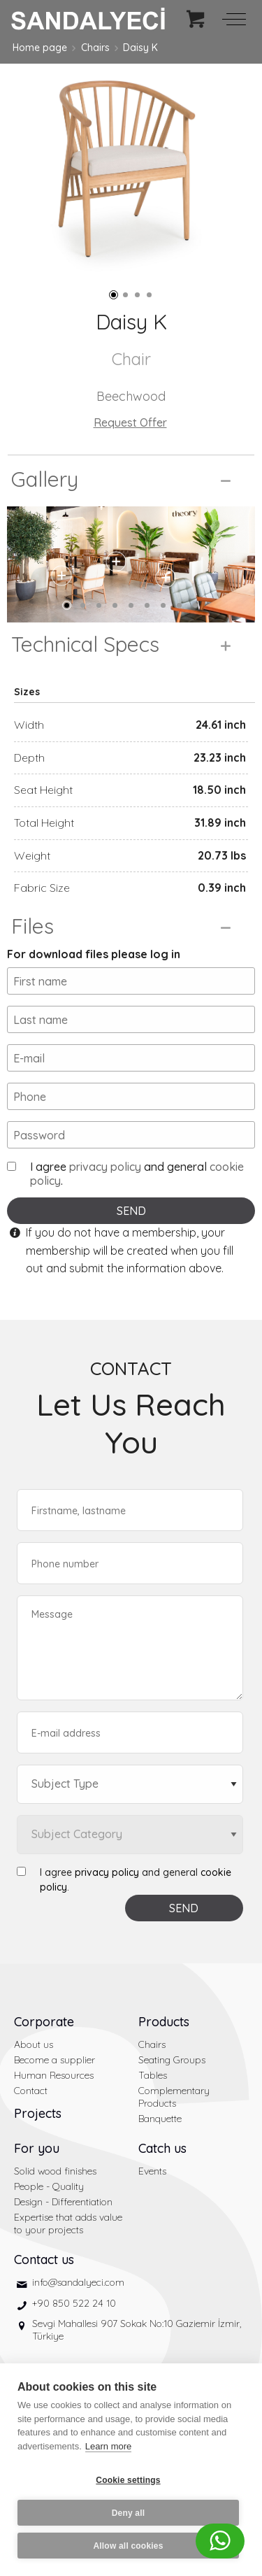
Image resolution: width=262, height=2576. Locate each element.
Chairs (95, 47)
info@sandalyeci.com (78, 2282)
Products (163, 2022)
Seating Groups (171, 2060)
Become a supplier (54, 2060)
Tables (152, 2075)
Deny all (128, 2513)
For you (36, 2148)
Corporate (44, 2022)
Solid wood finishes (55, 2171)
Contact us (44, 2259)
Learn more (108, 2446)
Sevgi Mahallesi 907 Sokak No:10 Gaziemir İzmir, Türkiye (136, 2329)
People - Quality (49, 2186)
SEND (131, 1211)
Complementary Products (174, 2096)
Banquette (160, 2118)
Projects (37, 2113)
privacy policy (105, 1167)
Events (152, 2171)
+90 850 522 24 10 (74, 2303)
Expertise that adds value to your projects (68, 2223)
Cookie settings (128, 2480)
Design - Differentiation (63, 2202)
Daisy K (140, 47)
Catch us (162, 2148)
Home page (40, 47)
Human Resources (54, 2075)
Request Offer (130, 422)
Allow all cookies (128, 2546)
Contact (31, 2090)
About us (33, 2044)
